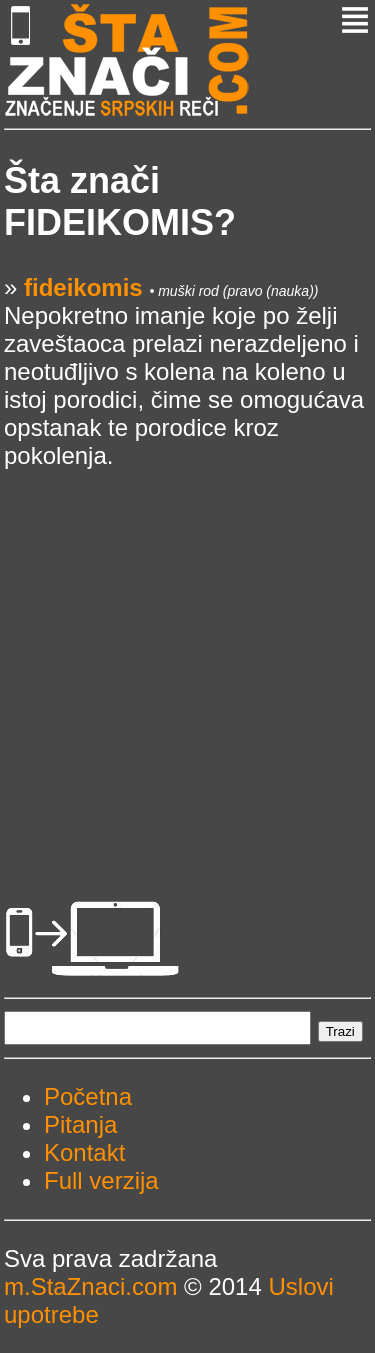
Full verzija (101, 1180)
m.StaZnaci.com (90, 1286)
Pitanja (80, 1124)
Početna (88, 1096)
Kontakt (84, 1152)
